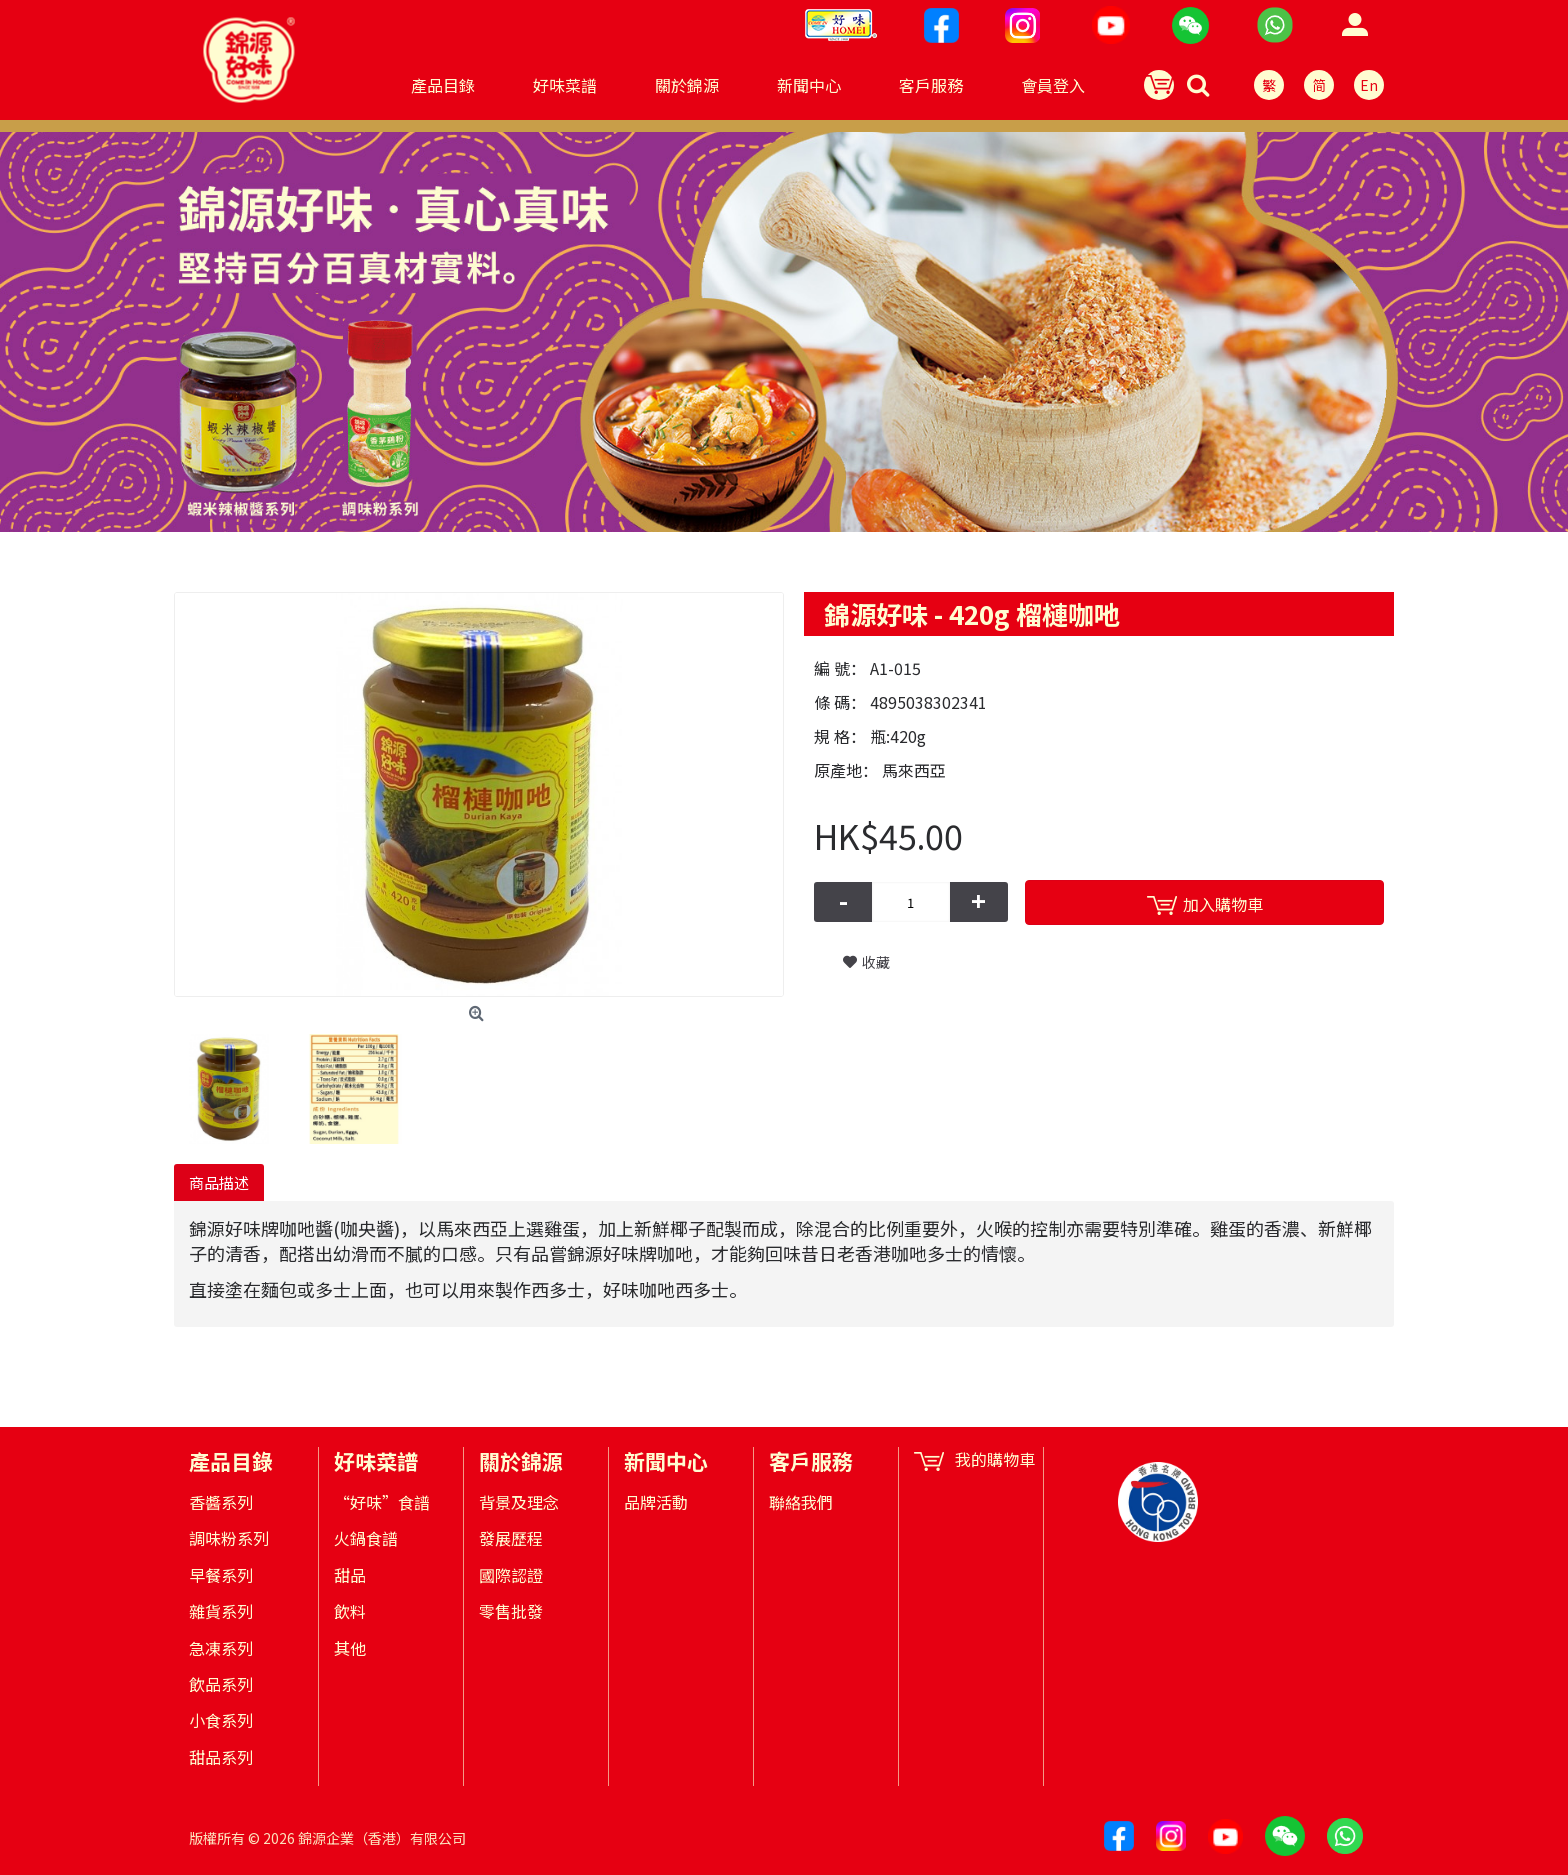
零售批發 (511, 1611)
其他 (350, 1648)
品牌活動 (656, 1502)
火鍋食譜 (366, 1538)
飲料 (350, 1611)
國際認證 (511, 1575)
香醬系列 (221, 1502)
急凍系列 (221, 1648)
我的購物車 (974, 1459)
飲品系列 (221, 1684)
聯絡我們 (801, 1502)
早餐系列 (221, 1575)
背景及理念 (519, 1502)
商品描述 (219, 1182)
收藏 (876, 962)
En (1369, 85)
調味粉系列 (229, 1538)
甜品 (350, 1575)
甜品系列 (221, 1757)
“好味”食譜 (382, 1502)
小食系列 (221, 1720)
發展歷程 (511, 1538)
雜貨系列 (221, 1611)
